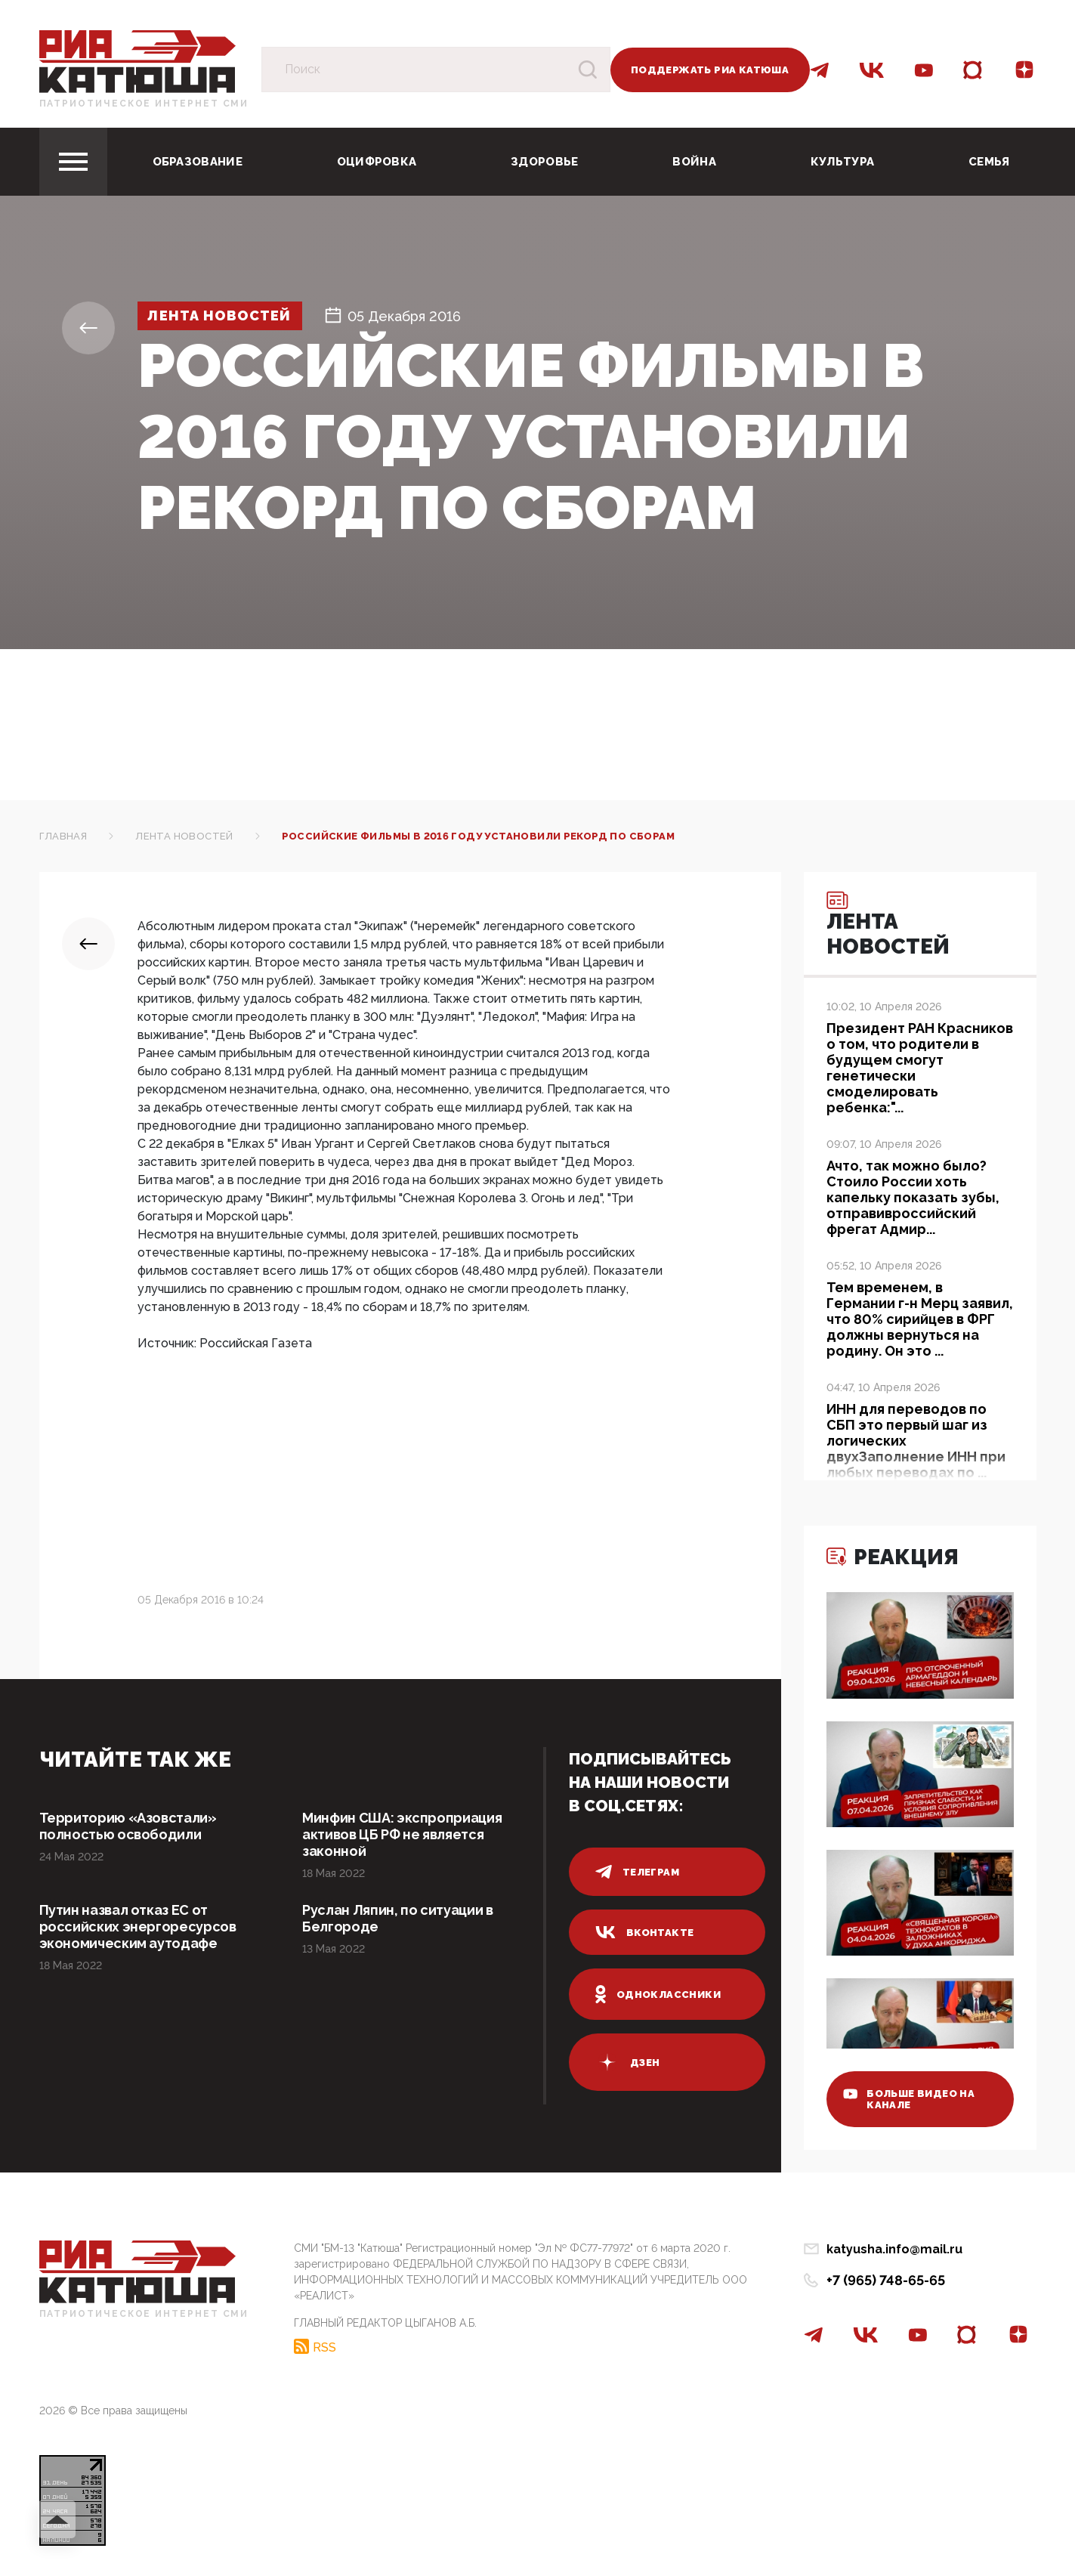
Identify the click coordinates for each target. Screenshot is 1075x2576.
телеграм (637, 1871)
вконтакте (644, 1932)
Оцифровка (377, 162)
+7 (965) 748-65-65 (885, 2280)
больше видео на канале (909, 2099)
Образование (197, 162)
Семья (989, 162)
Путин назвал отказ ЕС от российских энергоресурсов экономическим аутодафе (137, 1926)
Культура (842, 162)
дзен (627, 2062)
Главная (63, 836)
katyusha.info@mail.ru (894, 2249)
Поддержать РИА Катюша (710, 70)
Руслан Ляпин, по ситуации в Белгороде (397, 1918)
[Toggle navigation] (73, 162)
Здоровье (544, 162)
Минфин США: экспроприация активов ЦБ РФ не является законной (402, 1834)
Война (694, 162)
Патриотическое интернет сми (144, 103)
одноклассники (658, 1994)
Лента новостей (220, 316)
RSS (324, 2347)
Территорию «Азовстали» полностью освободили (128, 1826)
